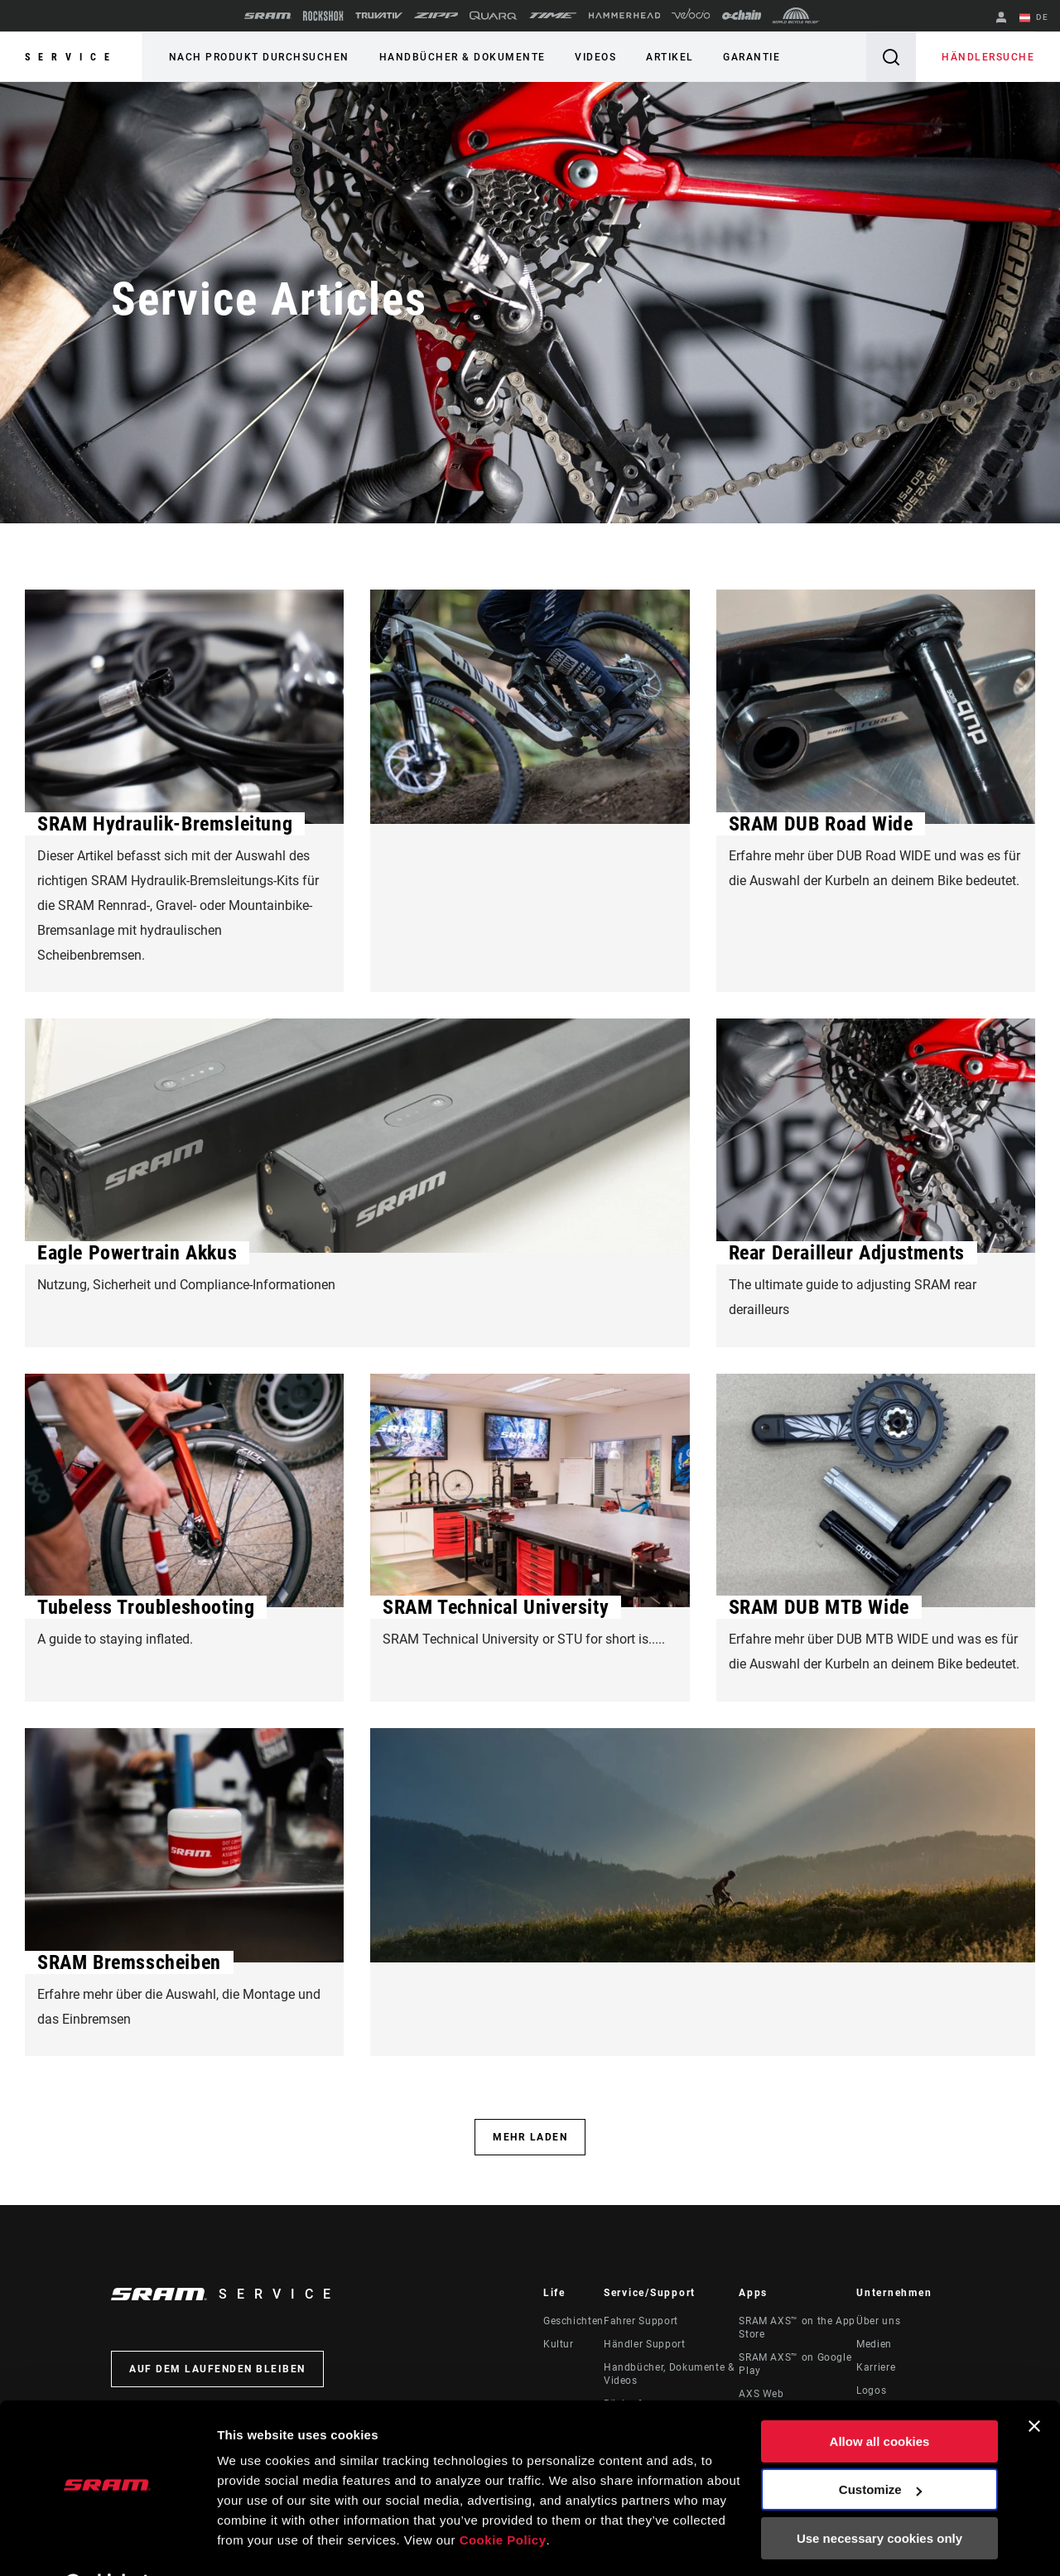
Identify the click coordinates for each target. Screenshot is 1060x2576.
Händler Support (645, 2346)
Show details (255, 2543)
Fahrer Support (641, 2322)
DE (1034, 18)
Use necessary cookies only (879, 2496)
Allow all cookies (880, 2399)
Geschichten (573, 2322)
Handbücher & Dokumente (460, 57)
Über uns (878, 2322)
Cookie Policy (503, 2498)
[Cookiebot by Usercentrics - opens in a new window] (107, 2543)
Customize (880, 2447)
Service (71, 57)
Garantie (745, 57)
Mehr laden (530, 2139)
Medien (874, 2346)
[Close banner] (1034, 2384)
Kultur (558, 2346)
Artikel (665, 57)
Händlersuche (988, 57)
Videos (592, 57)
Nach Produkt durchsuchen (258, 57)
